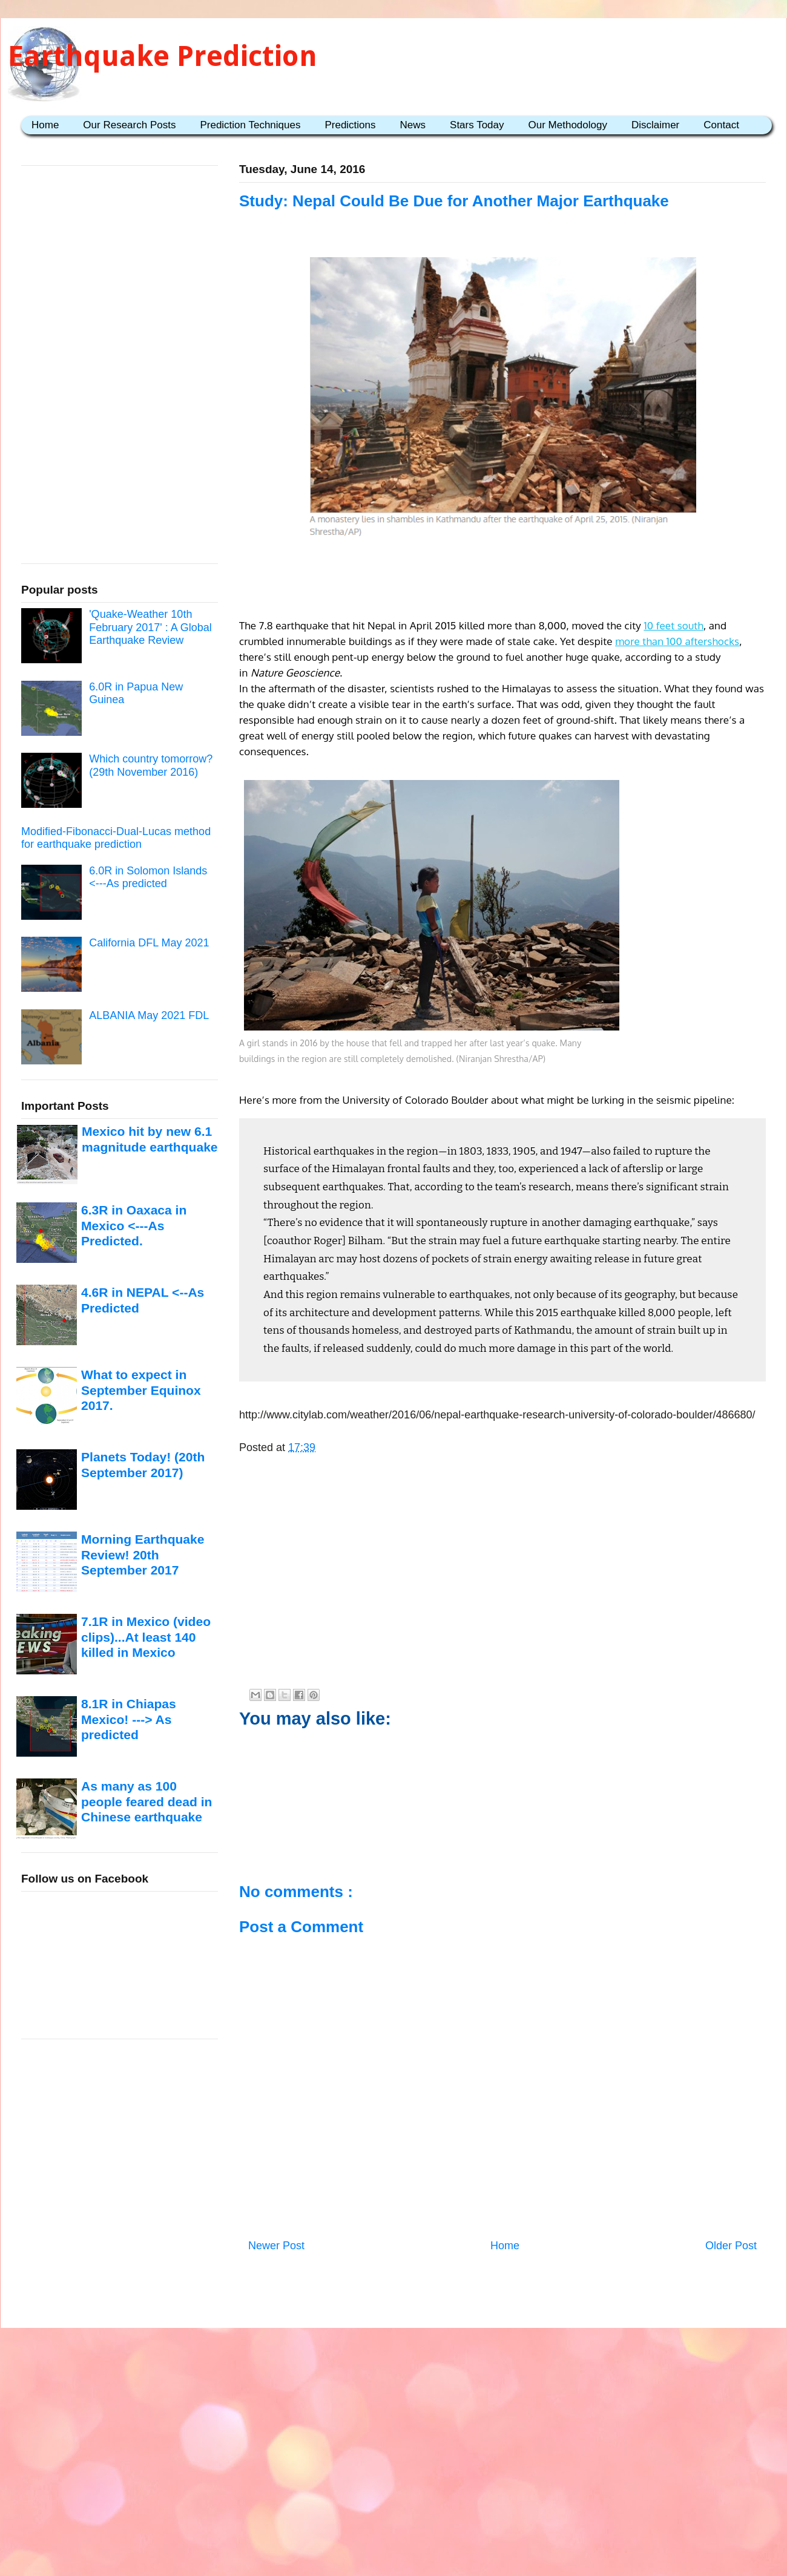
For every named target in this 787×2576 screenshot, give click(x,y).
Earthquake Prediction (162, 56)
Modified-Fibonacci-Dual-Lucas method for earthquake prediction (116, 838)
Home (45, 125)
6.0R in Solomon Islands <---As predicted (148, 877)
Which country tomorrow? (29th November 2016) (150, 765)
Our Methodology (568, 125)
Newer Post (276, 2246)
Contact (721, 125)
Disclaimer (655, 125)
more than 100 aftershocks (677, 641)
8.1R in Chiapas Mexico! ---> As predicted (128, 1719)
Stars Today (477, 125)
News (413, 125)
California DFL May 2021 (149, 943)
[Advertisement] (502, 580)
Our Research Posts (129, 125)
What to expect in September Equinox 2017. (141, 1390)
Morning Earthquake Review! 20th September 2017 (142, 1554)
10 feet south (673, 625)
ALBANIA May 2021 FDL (149, 1015)
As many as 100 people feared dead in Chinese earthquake (146, 1801)
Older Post (731, 2246)
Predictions (349, 125)
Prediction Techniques (250, 125)
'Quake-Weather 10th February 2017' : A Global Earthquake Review (150, 627)
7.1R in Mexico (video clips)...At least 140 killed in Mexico (146, 1636)
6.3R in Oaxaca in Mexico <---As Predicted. (133, 1225)
